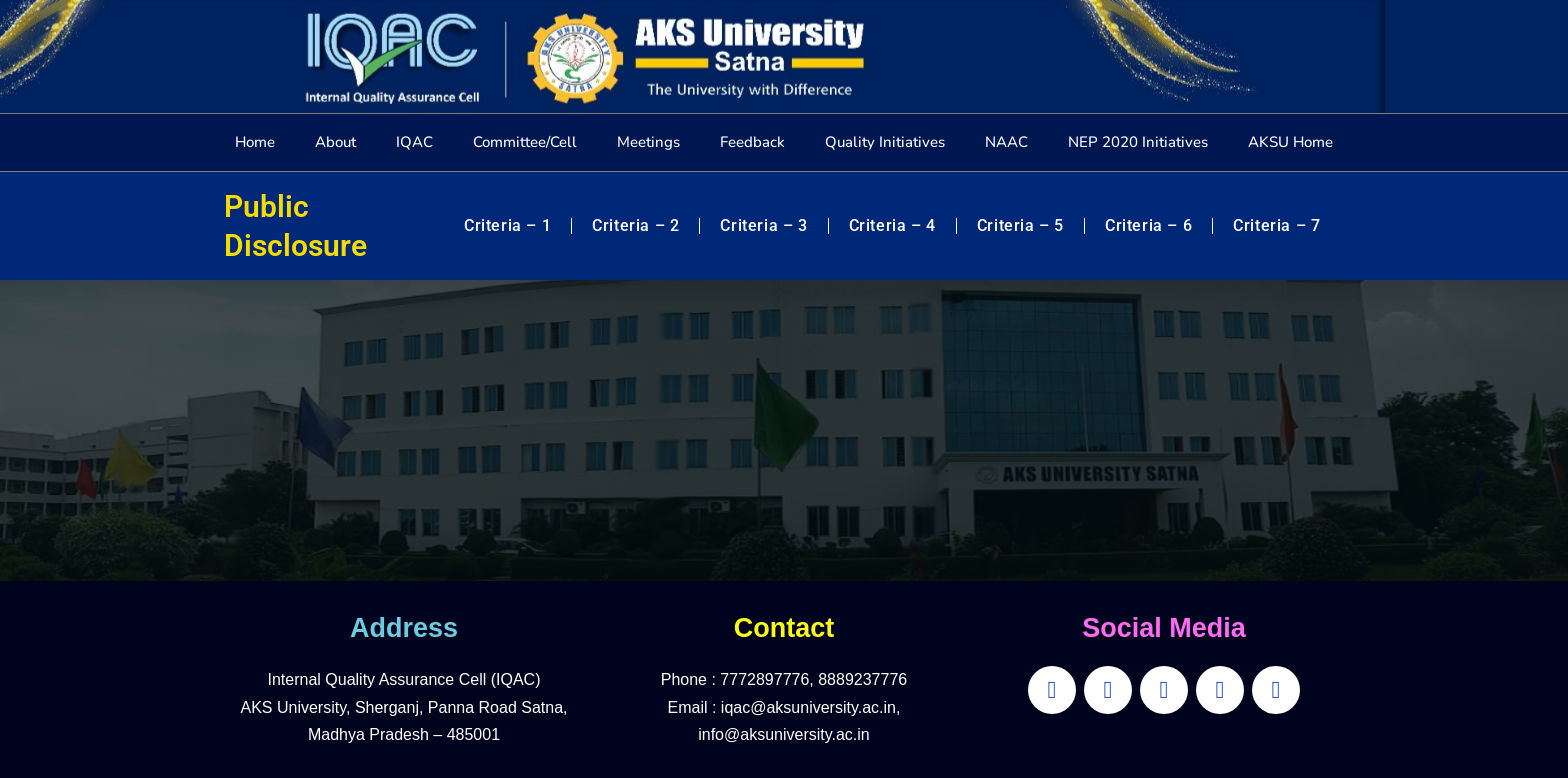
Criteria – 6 (1148, 225)
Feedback (752, 142)
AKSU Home (1290, 142)
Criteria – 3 (763, 225)
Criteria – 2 (635, 225)
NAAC (1006, 142)
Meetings (648, 142)
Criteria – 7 (1276, 225)
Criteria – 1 (507, 225)
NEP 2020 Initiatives (1138, 142)
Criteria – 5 (1020, 225)
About (335, 142)
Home (255, 142)
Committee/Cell (525, 142)
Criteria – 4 (892, 225)
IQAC (414, 142)
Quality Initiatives (885, 142)
